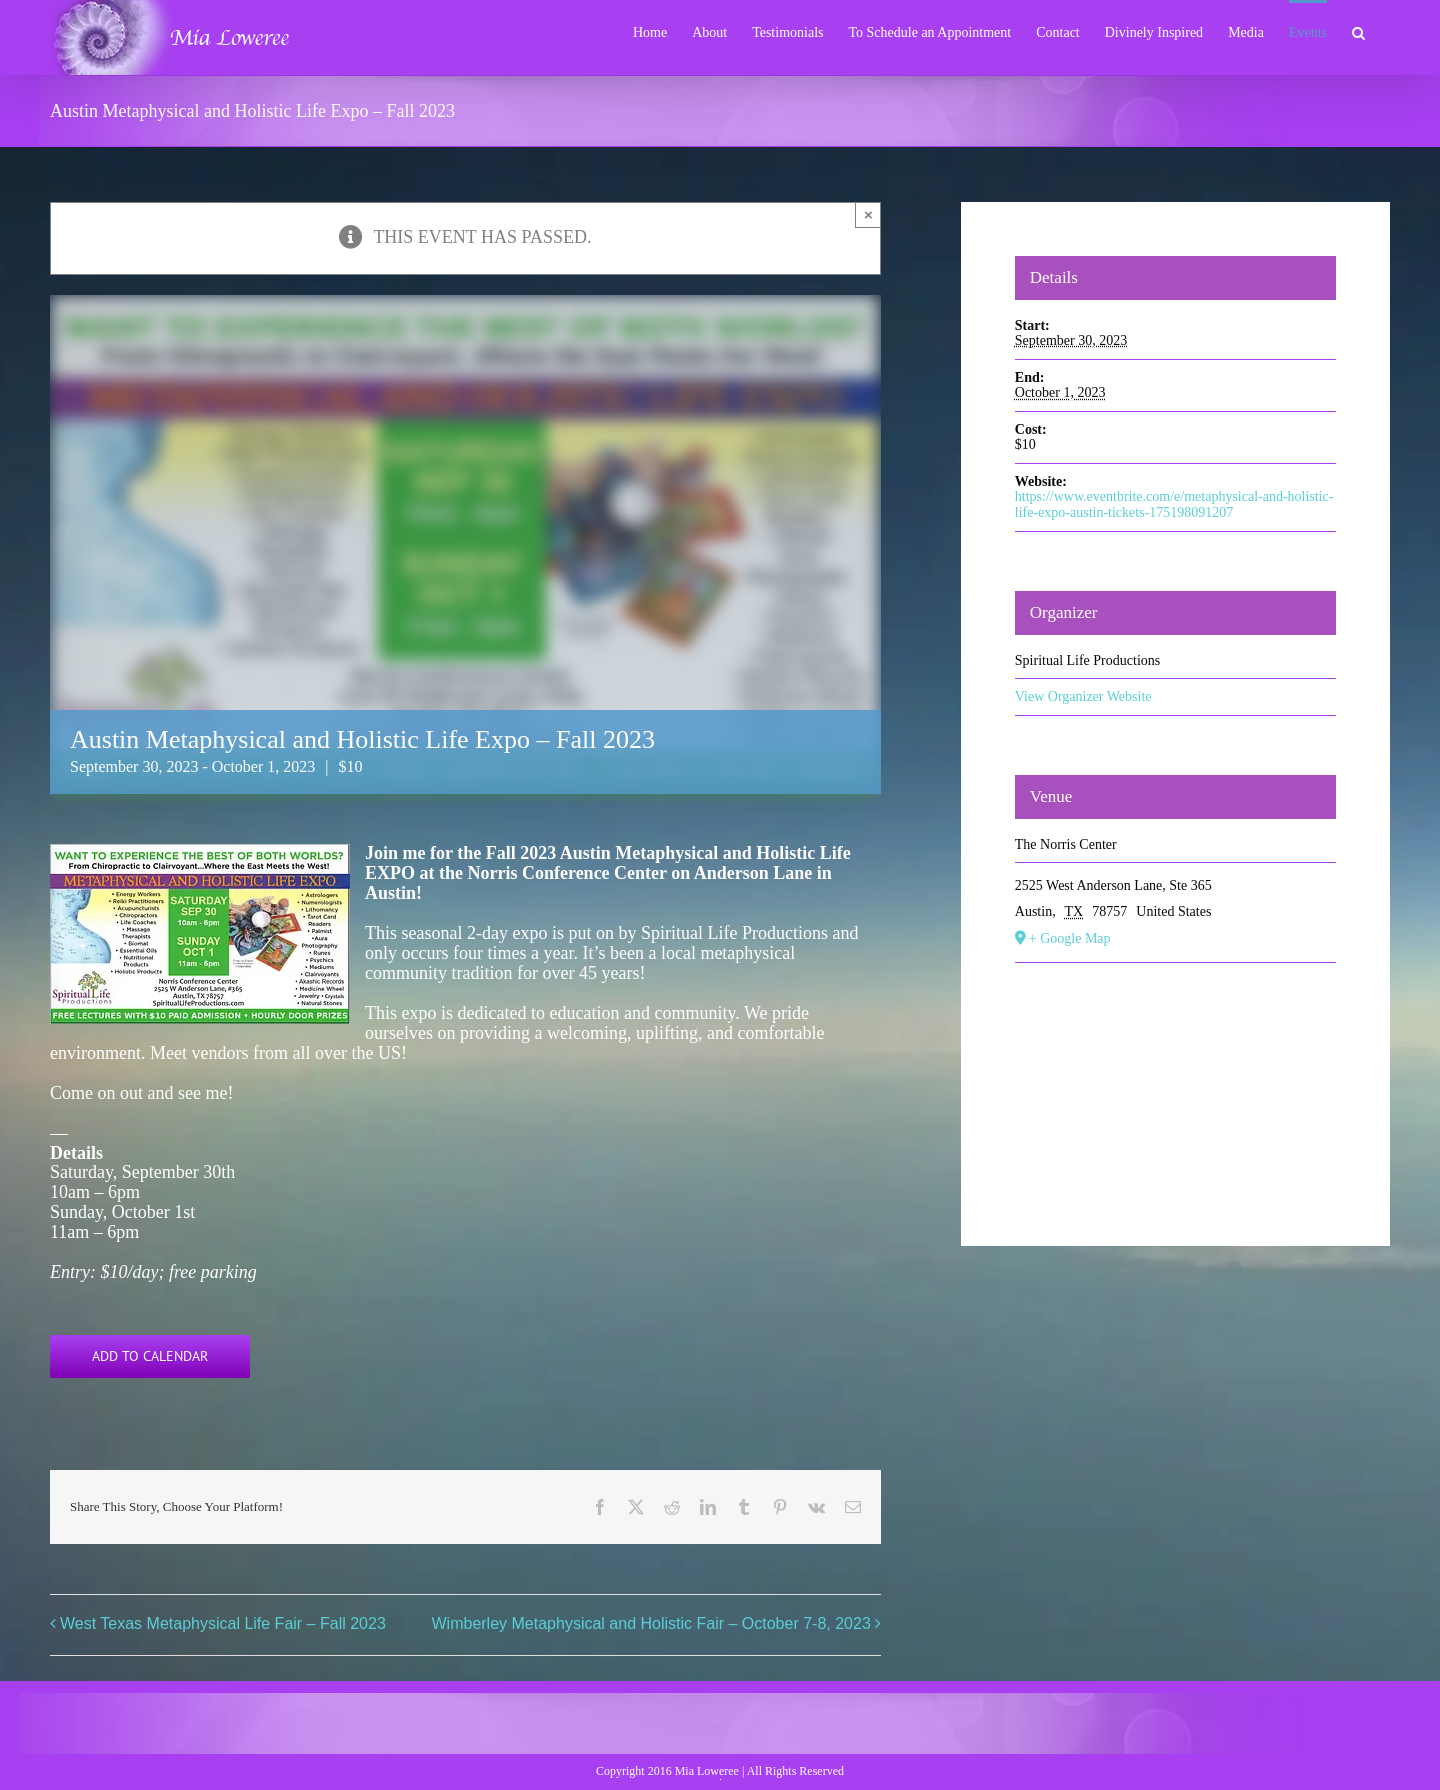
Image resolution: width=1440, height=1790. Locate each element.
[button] (1358, 31)
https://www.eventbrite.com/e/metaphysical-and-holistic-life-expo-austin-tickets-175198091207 (1174, 504)
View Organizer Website (1083, 696)
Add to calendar (150, 1356)
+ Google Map (1070, 938)
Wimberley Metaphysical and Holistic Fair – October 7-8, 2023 (651, 1623)
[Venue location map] (1176, 1082)
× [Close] (868, 214)
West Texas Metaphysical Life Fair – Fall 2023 (223, 1623)
